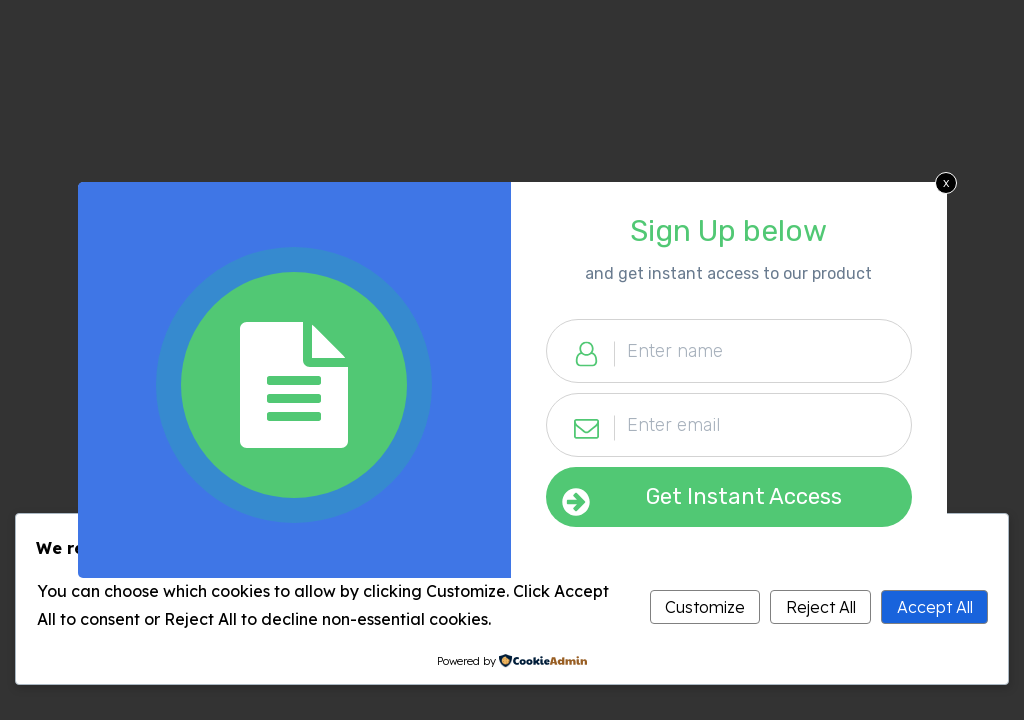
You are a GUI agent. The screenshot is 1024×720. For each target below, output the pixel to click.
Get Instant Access (744, 496)
